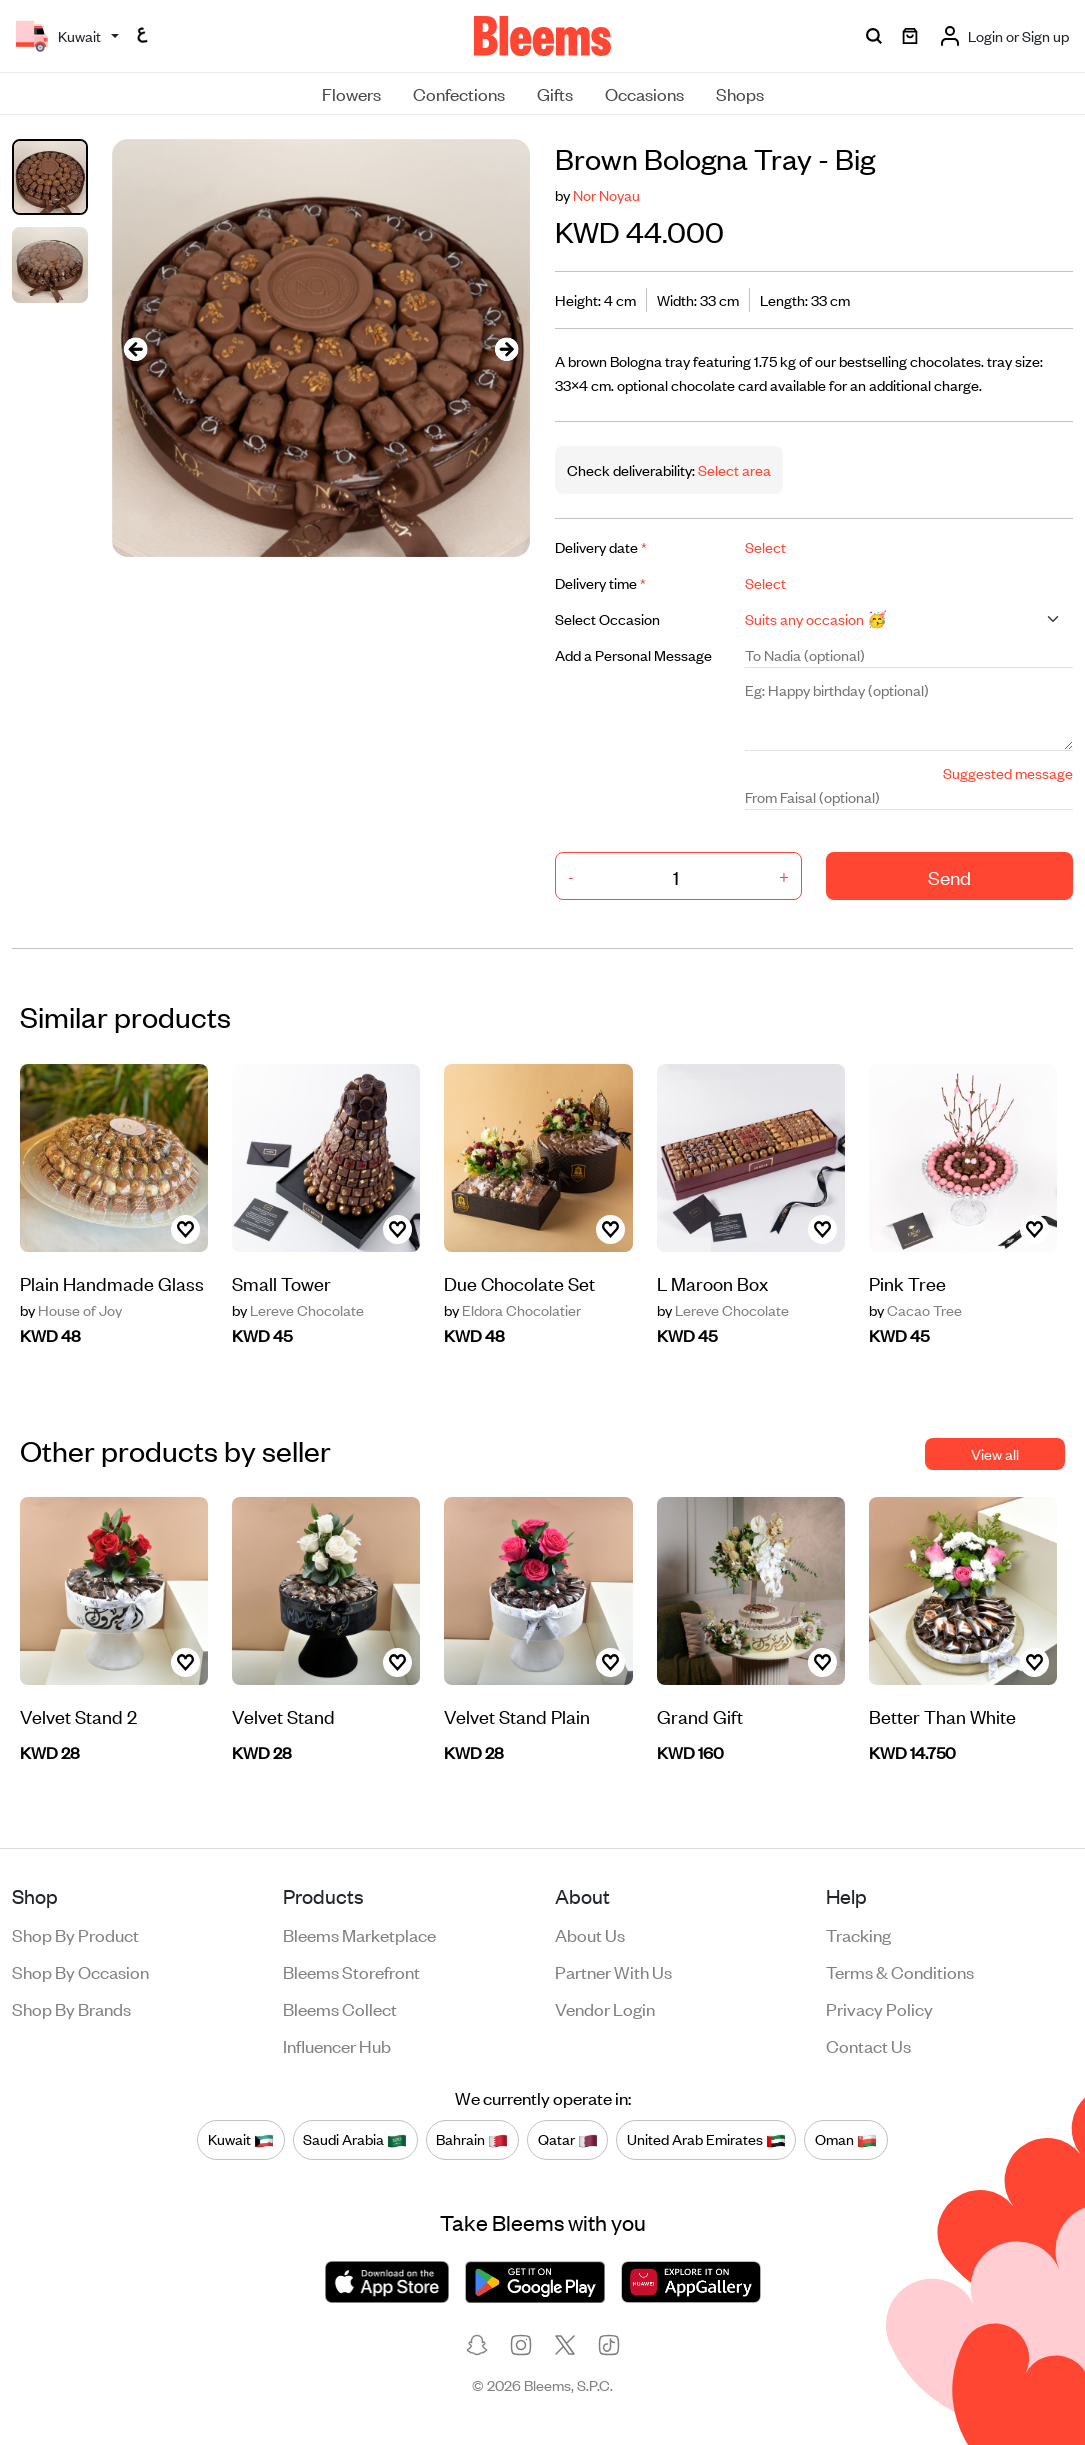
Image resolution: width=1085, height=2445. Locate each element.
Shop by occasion (80, 1971)
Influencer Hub (337, 2045)
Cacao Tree (915, 1310)
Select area (733, 469)
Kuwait (241, 2139)
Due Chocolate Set (519, 1282)
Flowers (351, 93)
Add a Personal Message (633, 654)
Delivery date (601, 546)
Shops (740, 93)
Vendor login (605, 2008)
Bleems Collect (340, 2008)
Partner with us (613, 1971)
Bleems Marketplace (359, 1934)
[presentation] (136, 348)
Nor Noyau (606, 194)
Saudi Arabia (355, 2139)
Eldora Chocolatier (512, 1310)
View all (995, 1453)
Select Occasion (607, 618)
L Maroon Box (712, 1282)
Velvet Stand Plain (517, 1715)
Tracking (858, 1934)
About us (590, 1934)
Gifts (555, 93)
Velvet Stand (283, 1715)
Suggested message (1008, 772)
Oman (846, 2139)
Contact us (868, 2045)
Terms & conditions (900, 1971)
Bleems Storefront (351, 1971)
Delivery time (600, 582)
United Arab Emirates (706, 2139)
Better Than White (942, 1715)
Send (949, 876)
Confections (459, 93)
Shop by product (75, 1934)
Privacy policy (879, 2008)
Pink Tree (907, 1282)
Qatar (568, 2139)
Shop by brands (71, 2008)
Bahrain (472, 2139)
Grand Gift (700, 1715)
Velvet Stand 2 (78, 1715)
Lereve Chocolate (298, 1310)
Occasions (644, 93)
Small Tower (281, 1282)
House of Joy (71, 1310)
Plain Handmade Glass (112, 1282)
